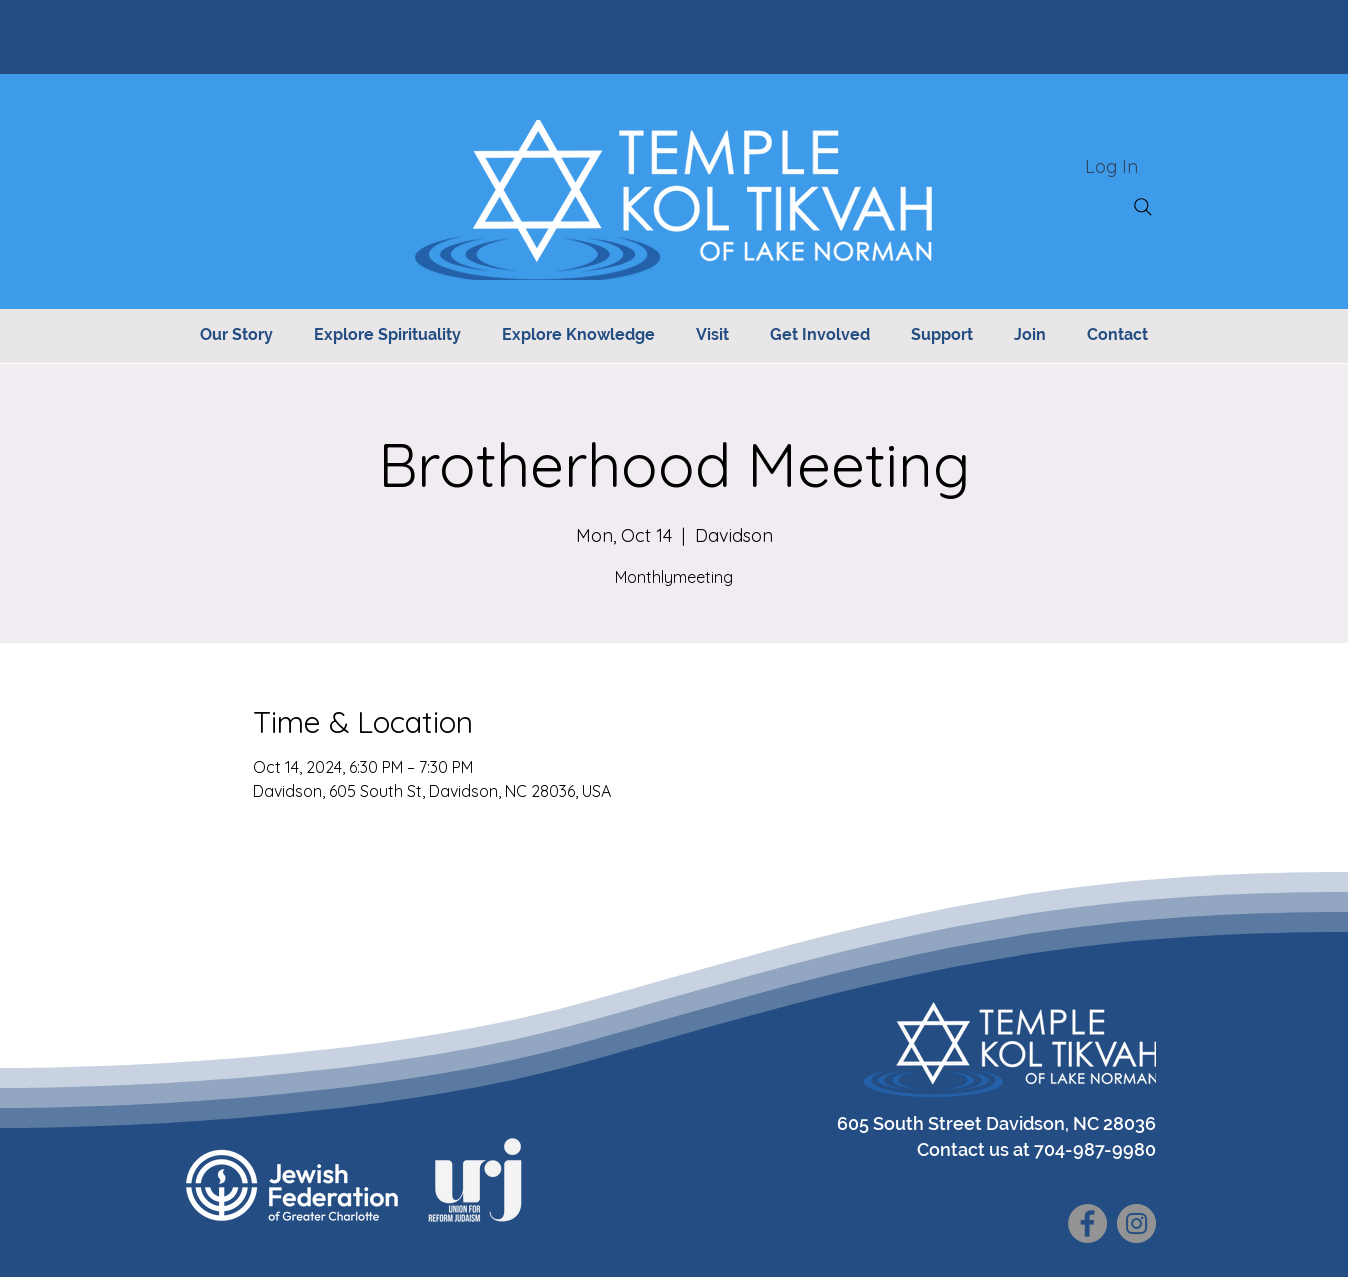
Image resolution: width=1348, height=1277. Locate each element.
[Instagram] (1136, 1223)
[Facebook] (1087, 1223)
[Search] (1143, 207)
